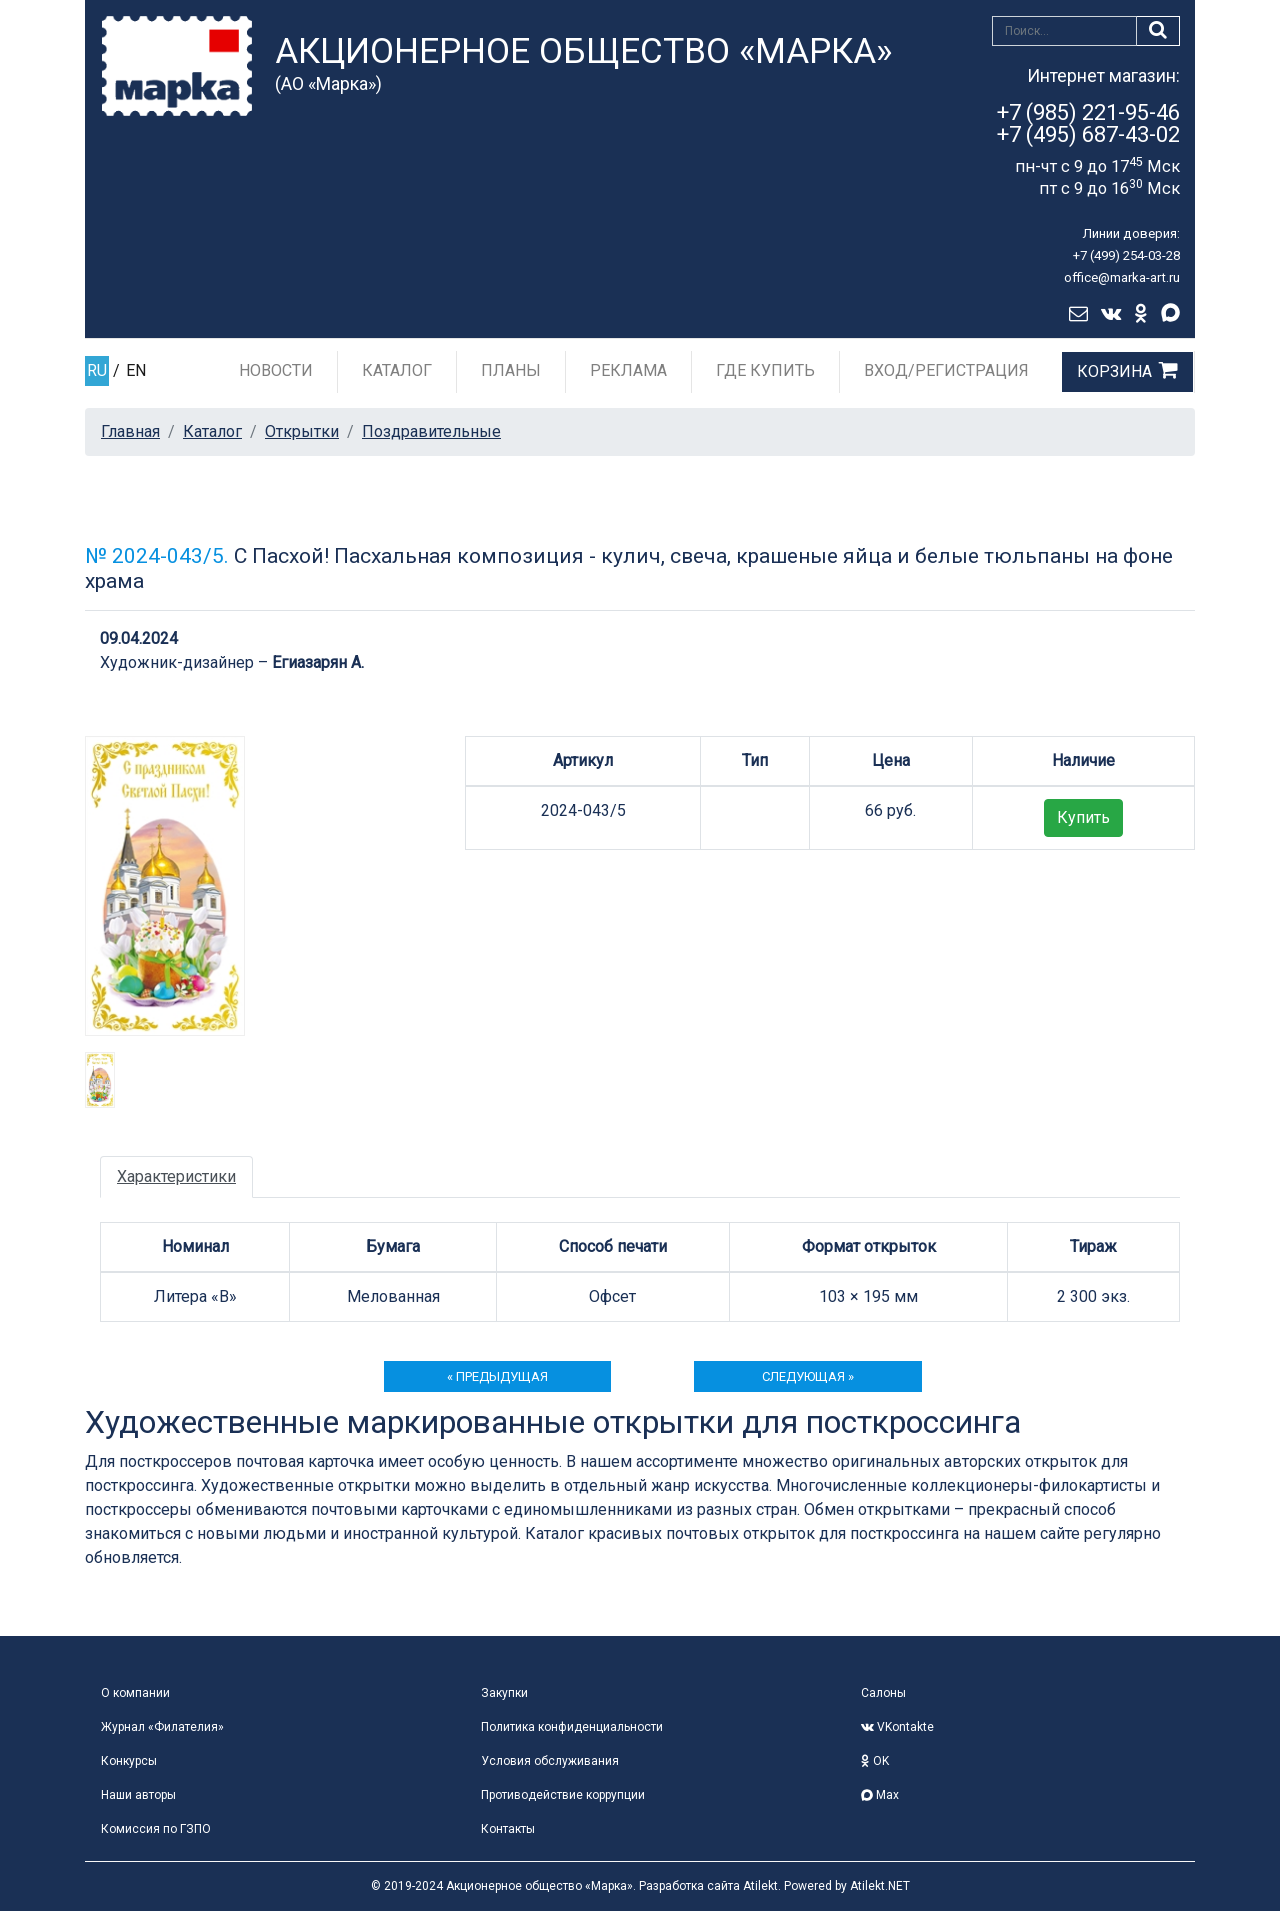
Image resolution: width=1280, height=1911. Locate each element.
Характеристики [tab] (176, 1176)
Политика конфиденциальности (572, 1727)
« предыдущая (497, 1376)
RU (97, 370)
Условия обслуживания (550, 1761)
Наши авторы (138, 1795)
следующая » (808, 1376)
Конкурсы (129, 1761)
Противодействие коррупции (563, 1795)
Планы (511, 370)
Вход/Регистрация (946, 370)
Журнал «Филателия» (162, 1727)
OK (875, 1761)
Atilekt (760, 1886)
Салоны (883, 1693)
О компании (135, 1693)
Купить (1083, 817)
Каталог (397, 370)
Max (880, 1795)
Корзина (1114, 371)
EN (136, 370)
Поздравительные (431, 431)
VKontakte (897, 1727)
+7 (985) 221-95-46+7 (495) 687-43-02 (1088, 123)
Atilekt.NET (880, 1886)
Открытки (302, 431)
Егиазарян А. (318, 662)
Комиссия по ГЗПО (156, 1829)
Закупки (504, 1693)
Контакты (508, 1829)
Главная (130, 431)
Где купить (765, 370)
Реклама (628, 370)
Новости (276, 370)
